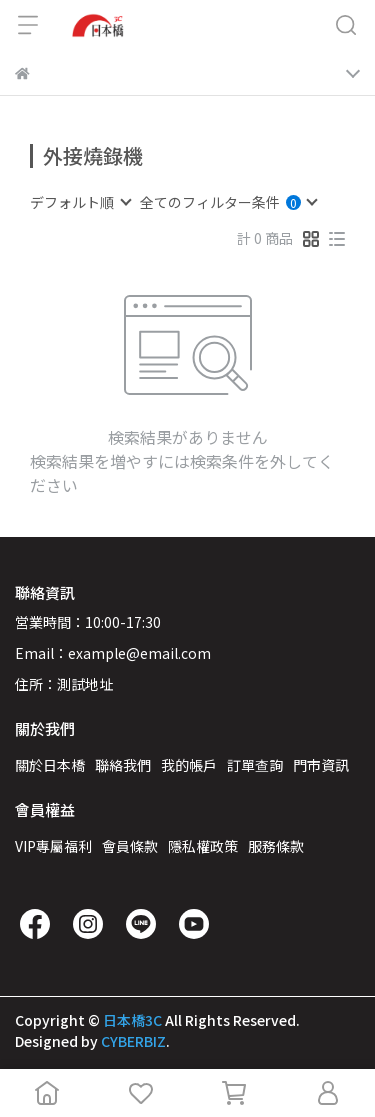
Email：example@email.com (113, 653)
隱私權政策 (203, 846)
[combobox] (80, 202)
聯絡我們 (123, 765)
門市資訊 (321, 765)
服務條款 (276, 846)
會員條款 (130, 846)
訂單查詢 (255, 765)
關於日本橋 (50, 765)
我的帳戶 (189, 765)
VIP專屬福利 (53, 846)
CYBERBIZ (133, 1041)
